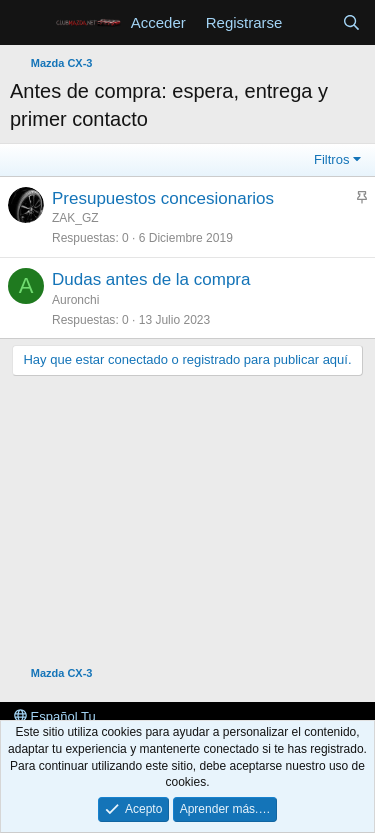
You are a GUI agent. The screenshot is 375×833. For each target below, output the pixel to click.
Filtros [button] (331, 159)
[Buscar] (351, 22)
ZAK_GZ (75, 218)
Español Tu (55, 716)
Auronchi (75, 300)
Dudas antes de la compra (151, 279)
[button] (27, 23)
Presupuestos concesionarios (163, 198)
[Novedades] (311, 22)
